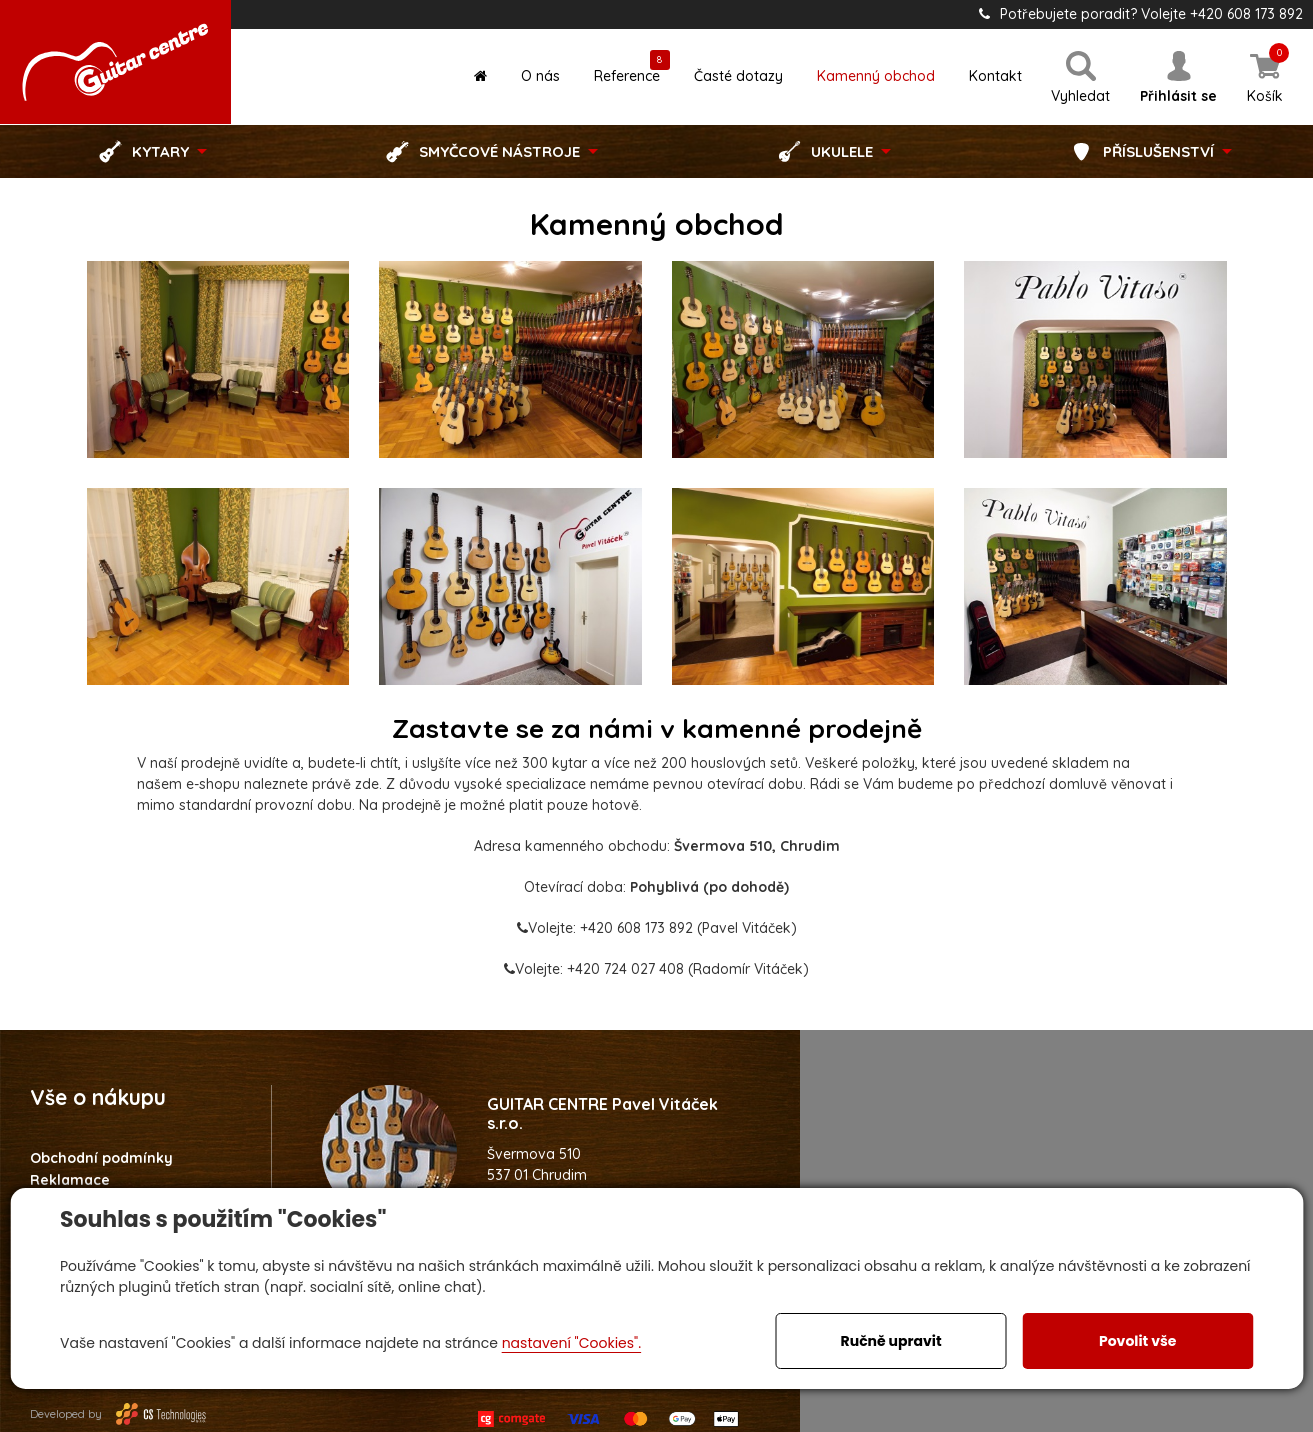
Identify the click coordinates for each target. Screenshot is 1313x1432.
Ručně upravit (891, 1341)
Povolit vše (1137, 1341)
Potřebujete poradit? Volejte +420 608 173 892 (1141, 14)
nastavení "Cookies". (571, 1343)
